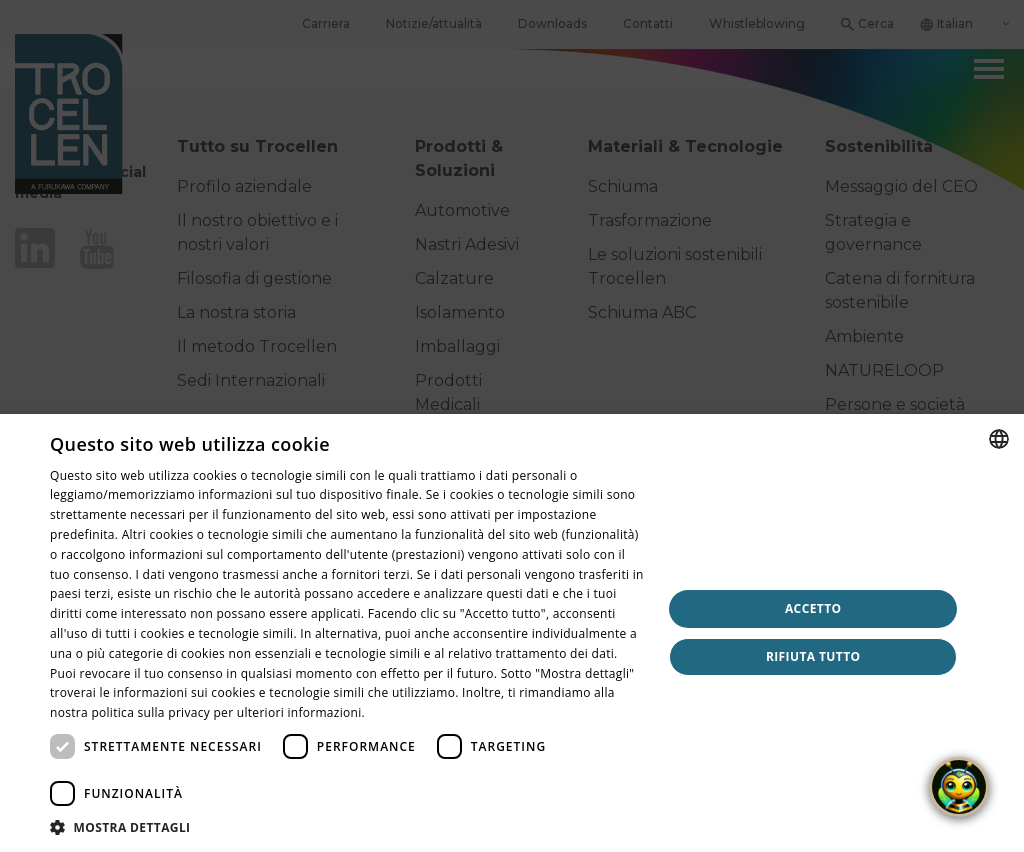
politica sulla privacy (150, 712)
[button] (347, 827)
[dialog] (512, 633)
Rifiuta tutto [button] (813, 656)
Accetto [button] (813, 608)
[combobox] (999, 439)
